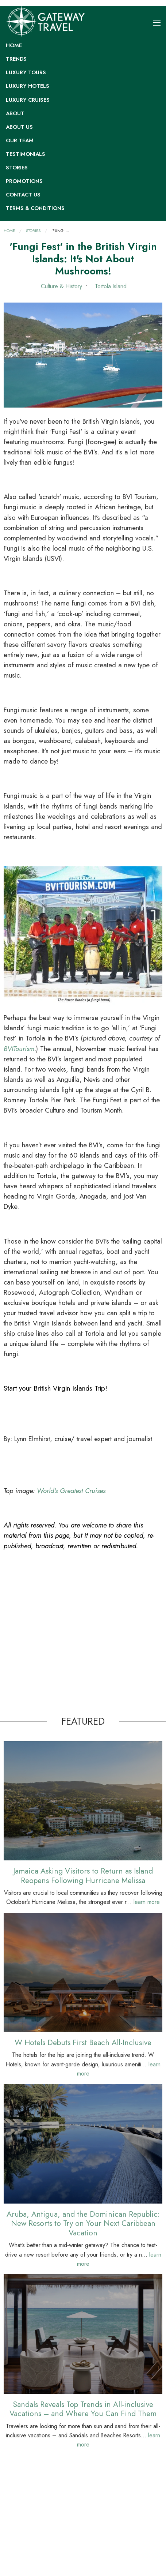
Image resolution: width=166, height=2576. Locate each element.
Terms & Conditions (35, 208)
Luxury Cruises (28, 100)
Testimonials (25, 154)
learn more (147, 1902)
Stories (17, 168)
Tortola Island (110, 286)
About (15, 113)
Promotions (24, 181)
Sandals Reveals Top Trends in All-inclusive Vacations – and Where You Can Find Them (83, 2409)
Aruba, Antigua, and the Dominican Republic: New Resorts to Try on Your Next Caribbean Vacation (83, 2223)
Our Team (20, 140)
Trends (16, 59)
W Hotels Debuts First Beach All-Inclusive (83, 2042)
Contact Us (23, 195)
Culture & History (61, 286)
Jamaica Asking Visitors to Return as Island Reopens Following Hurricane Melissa (83, 1875)
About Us (19, 127)
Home (14, 45)
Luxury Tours (26, 72)
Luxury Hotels (27, 86)
